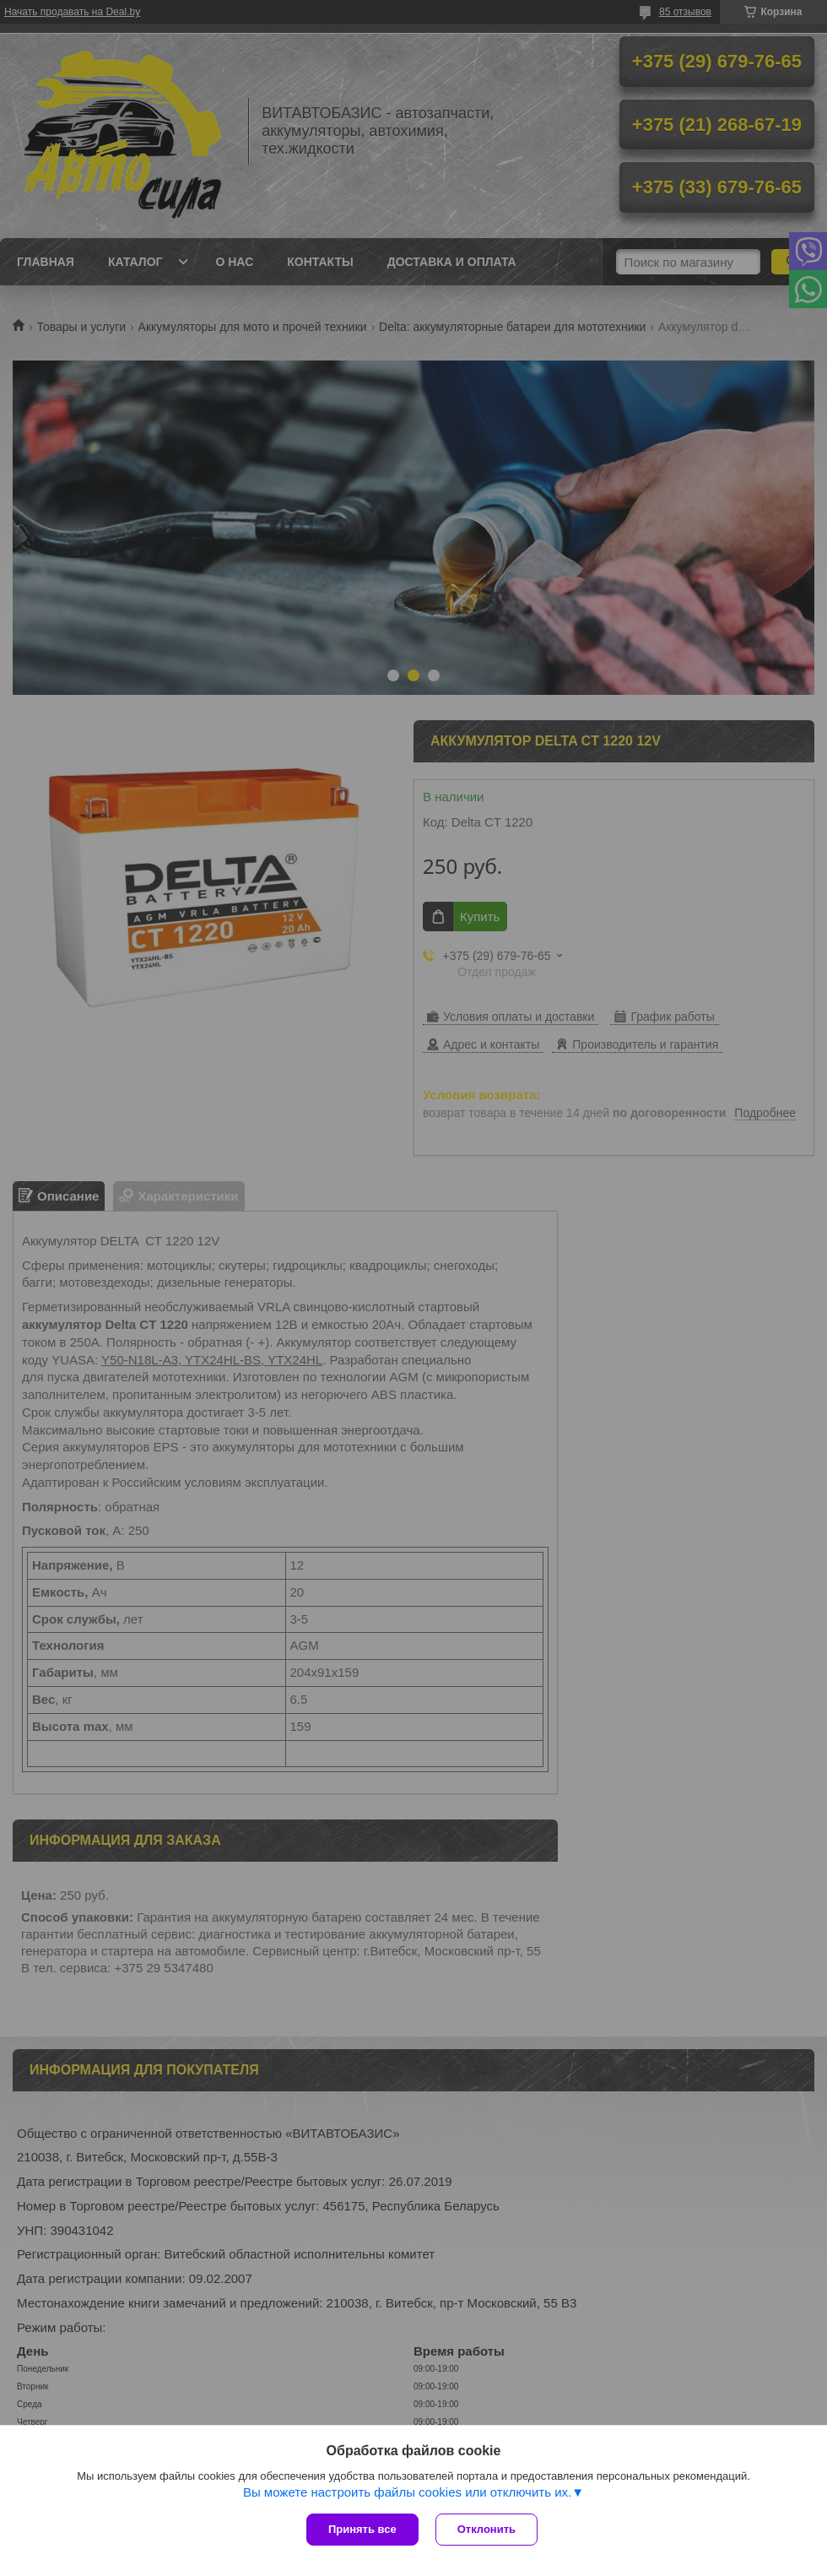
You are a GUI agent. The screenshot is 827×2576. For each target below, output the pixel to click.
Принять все (362, 2529)
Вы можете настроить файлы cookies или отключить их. (407, 2492)
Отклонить (486, 2529)
